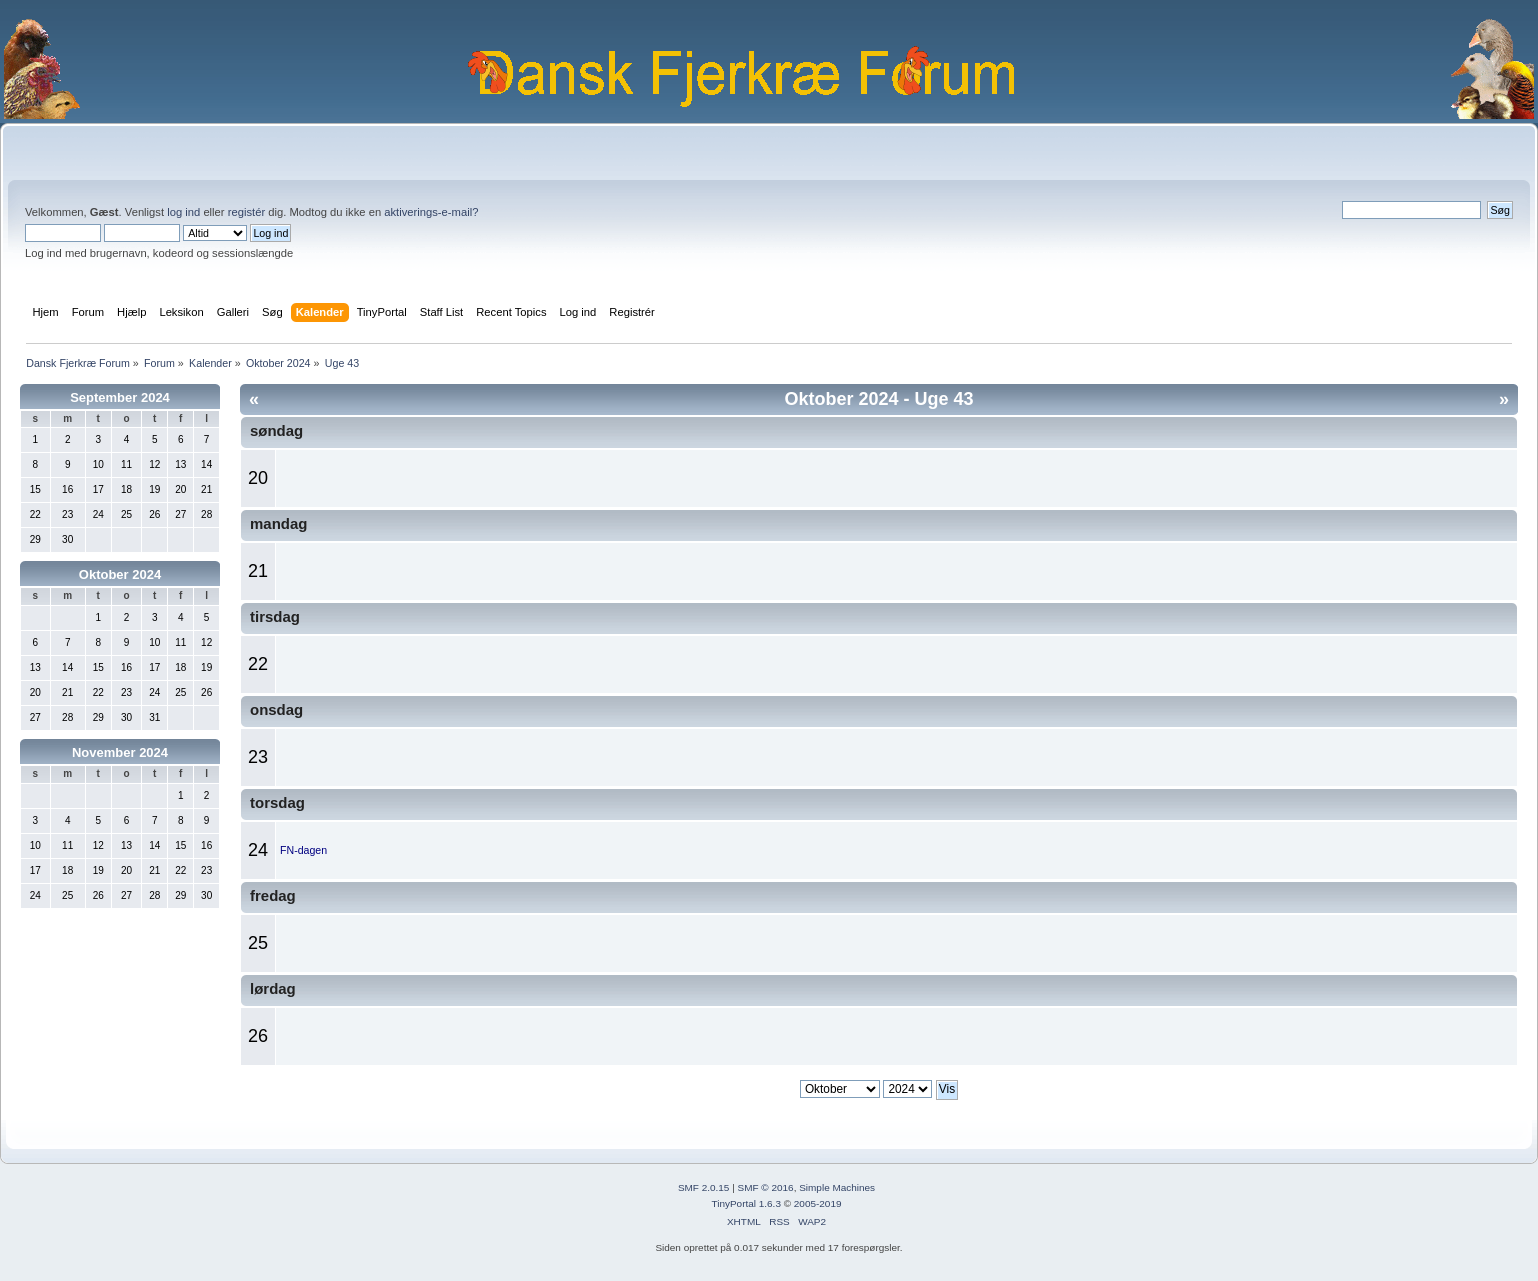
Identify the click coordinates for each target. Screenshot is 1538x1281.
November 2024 (120, 752)
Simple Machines (837, 1187)
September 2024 (120, 397)
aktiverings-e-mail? (431, 212)
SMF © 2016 (766, 1187)
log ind (183, 212)
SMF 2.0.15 (704, 1187)
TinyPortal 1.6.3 (745, 1203)
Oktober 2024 (120, 574)
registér (246, 212)
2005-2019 (818, 1203)
